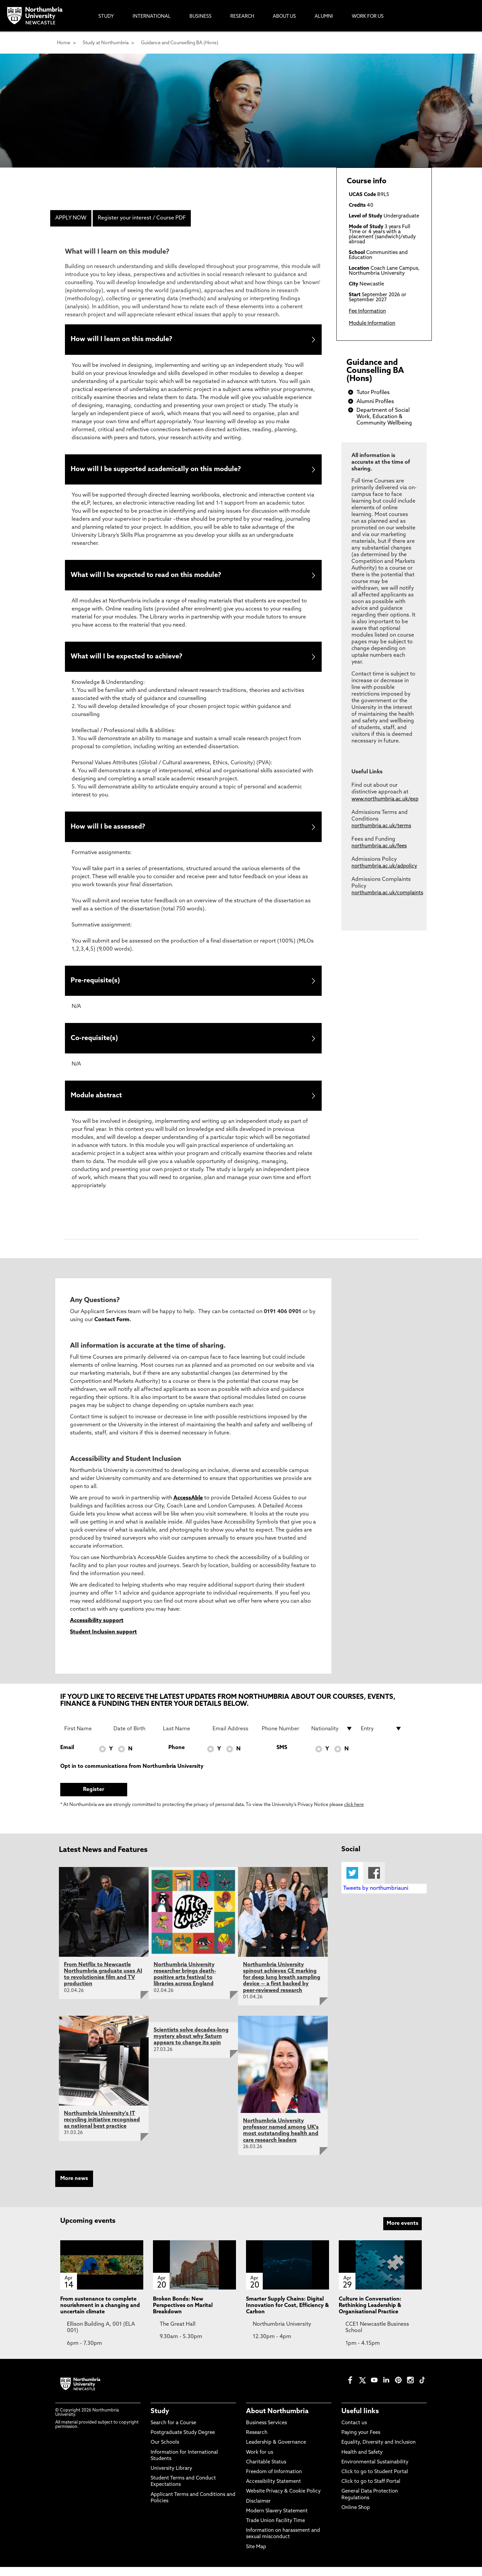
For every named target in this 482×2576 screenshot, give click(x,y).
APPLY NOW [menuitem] (70, 218)
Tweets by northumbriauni (375, 1898)
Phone (176, 1757)
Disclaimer (258, 2510)
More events (402, 2233)
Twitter (352, 1882)
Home (63, 43)
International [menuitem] (152, 16)
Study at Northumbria (106, 43)
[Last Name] (184, 1738)
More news (74, 2188)
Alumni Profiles (375, 401)
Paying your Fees (360, 2442)
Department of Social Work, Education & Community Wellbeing (384, 417)
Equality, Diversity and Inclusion (378, 2451)
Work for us (259, 2461)
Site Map (256, 2556)
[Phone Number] (282, 1738)
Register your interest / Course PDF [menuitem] (142, 218)
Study (160, 2421)
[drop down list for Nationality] (332, 1738)
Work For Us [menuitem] (368, 16)
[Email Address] (233, 1738)
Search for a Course (173, 2432)
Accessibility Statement (273, 2491)
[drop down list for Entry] (381, 1738)
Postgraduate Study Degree (183, 2442)
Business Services (266, 2432)
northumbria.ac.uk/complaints (387, 893)
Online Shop (355, 2517)
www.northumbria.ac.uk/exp (384, 799)
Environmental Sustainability (374, 2471)
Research (256, 2442)
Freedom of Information (274, 2481)
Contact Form (112, 1329)
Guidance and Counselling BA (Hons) (179, 43)
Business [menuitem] (200, 16)
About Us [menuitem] (284, 16)
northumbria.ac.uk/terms (381, 826)
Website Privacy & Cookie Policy (283, 2500)
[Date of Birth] (134, 1738)
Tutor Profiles (373, 392)
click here (354, 1814)
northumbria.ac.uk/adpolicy (384, 866)
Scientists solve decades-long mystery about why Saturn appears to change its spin (191, 2046)
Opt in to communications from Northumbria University (132, 1775)
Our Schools (165, 2451)
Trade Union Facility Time (275, 2530)
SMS (281, 1757)
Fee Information (367, 311)
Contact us (354, 2432)
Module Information (372, 323)
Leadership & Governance (276, 2451)
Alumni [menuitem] (324, 16)
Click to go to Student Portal (374, 2481)
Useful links (360, 2421)
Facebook (374, 1882)
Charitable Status (266, 2471)
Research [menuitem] (242, 16)
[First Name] (85, 1738)
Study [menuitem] (106, 16)
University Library (171, 2478)
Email (67, 1757)
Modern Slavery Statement (277, 2520)
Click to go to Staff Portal (370, 2491)
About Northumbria (277, 2421)
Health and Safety (362, 2461)
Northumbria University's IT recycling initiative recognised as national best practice (102, 2129)
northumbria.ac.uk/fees (379, 846)
